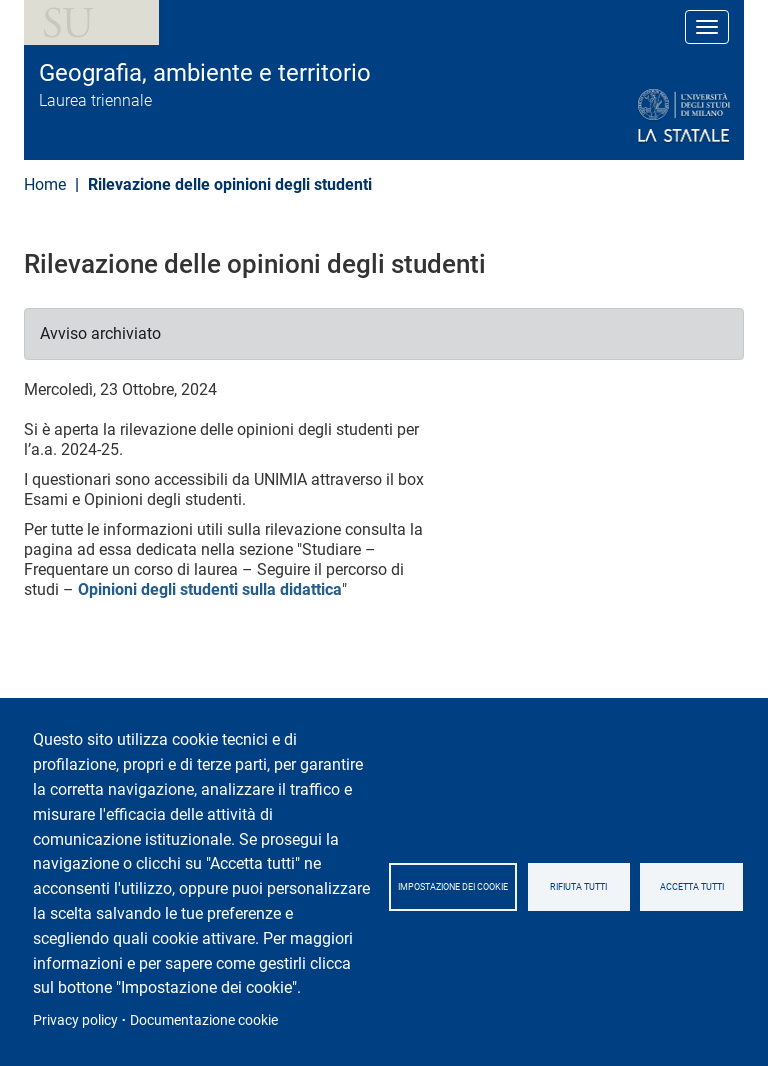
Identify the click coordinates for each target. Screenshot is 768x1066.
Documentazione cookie (204, 1020)
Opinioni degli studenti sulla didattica (210, 589)
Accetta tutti (692, 887)
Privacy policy (75, 1020)
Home (45, 184)
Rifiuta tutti (578, 887)
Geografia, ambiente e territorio (205, 73)
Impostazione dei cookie (453, 887)
